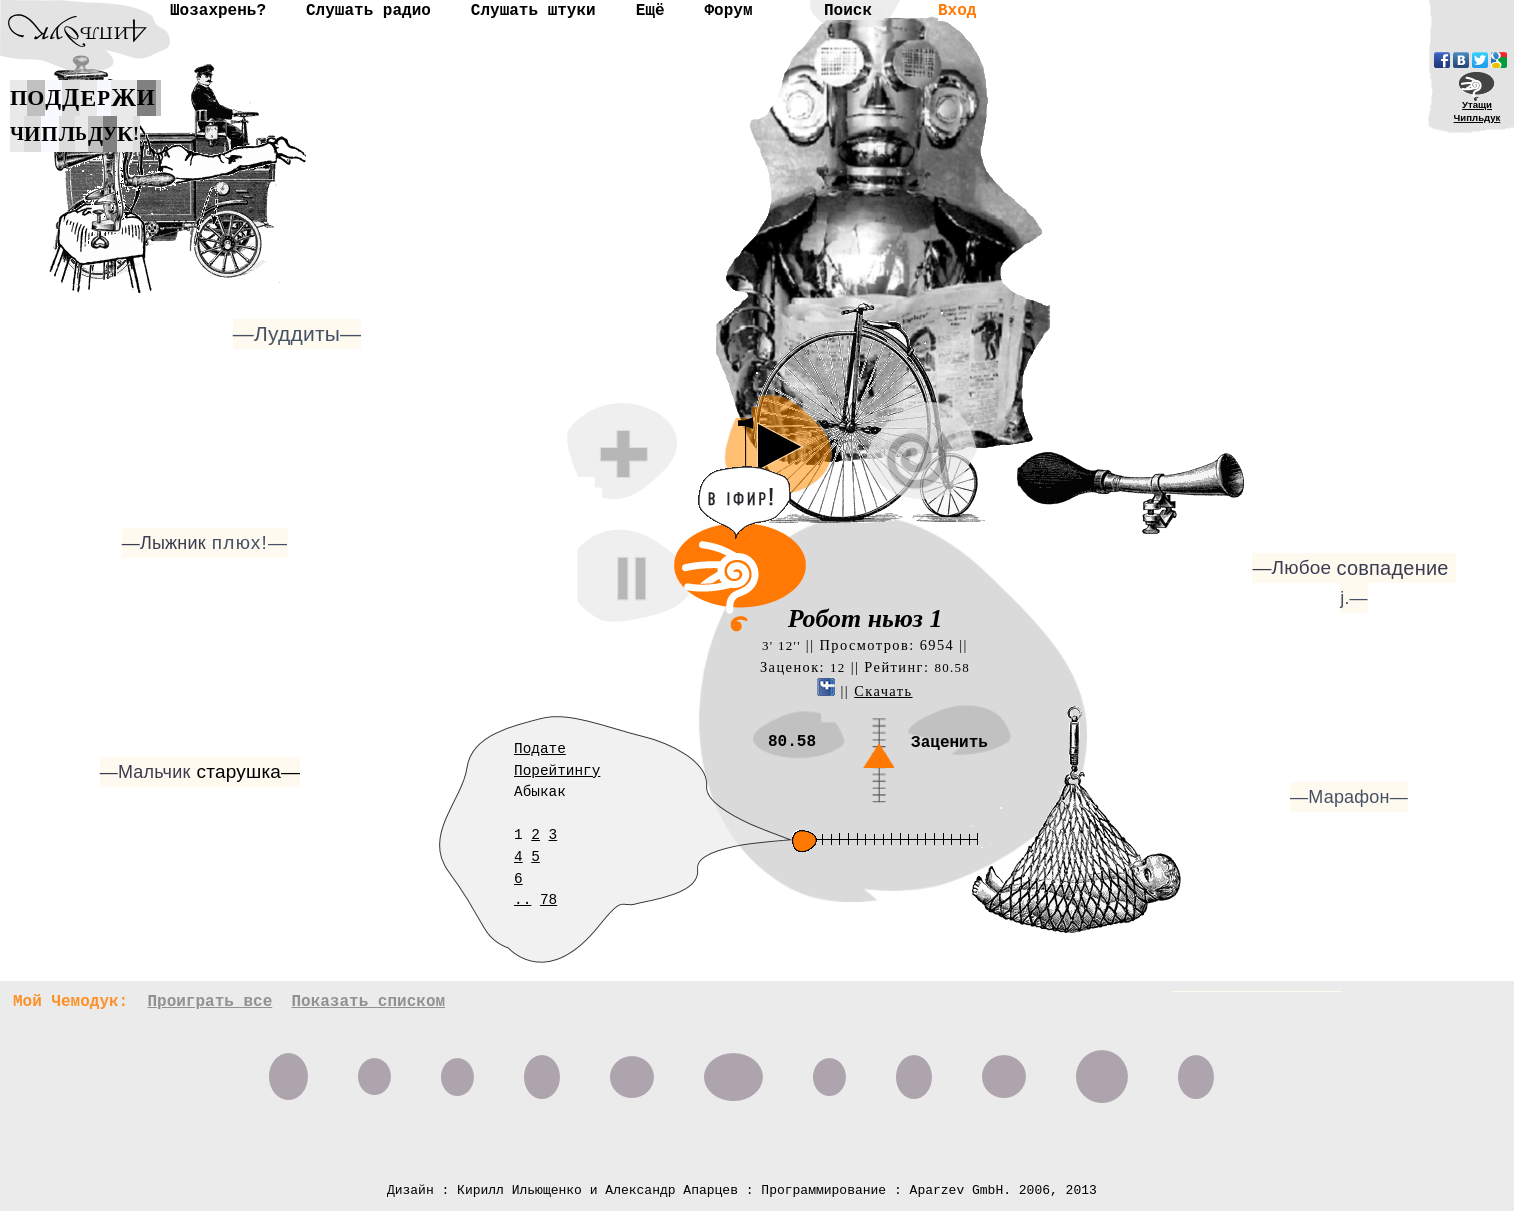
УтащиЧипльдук (1477, 111)
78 (548, 900)
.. (522, 900)
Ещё (650, 11)
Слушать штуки (533, 11)
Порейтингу (557, 771)
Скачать (883, 691)
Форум (728, 11)
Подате (540, 749)
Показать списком (368, 1002)
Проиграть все (209, 1002)
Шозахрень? (218, 11)
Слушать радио (368, 11)
